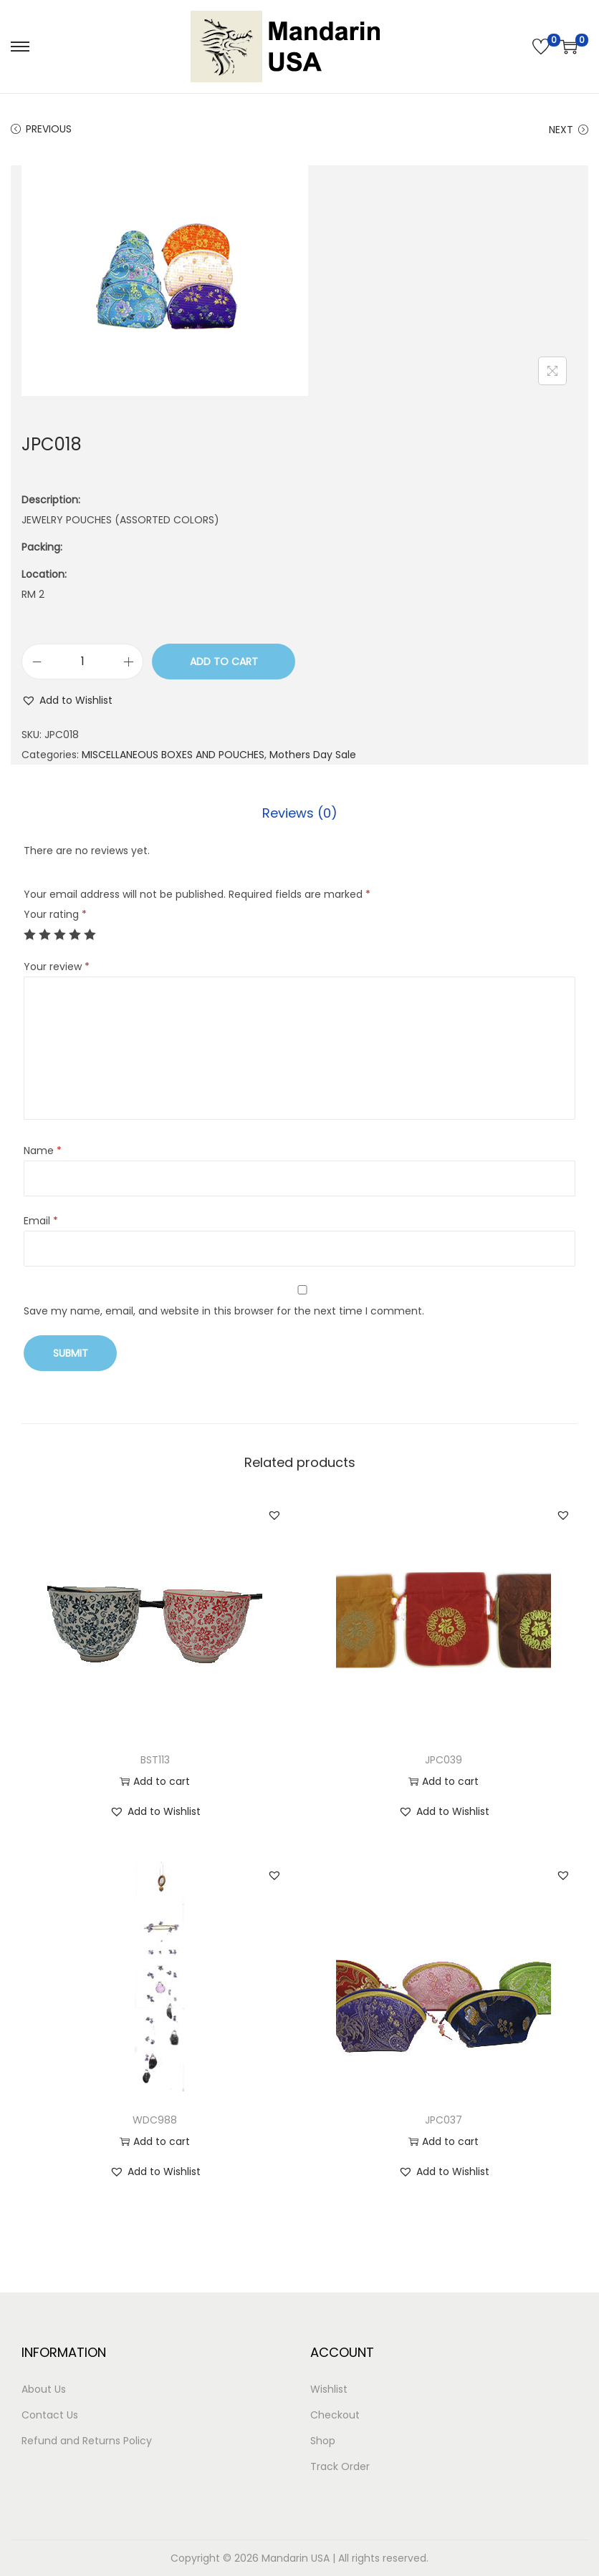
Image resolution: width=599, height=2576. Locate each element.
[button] (66, 700)
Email (41, 1221)
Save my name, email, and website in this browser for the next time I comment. (224, 1311)
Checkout (335, 2415)
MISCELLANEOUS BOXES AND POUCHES (173, 754)
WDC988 (155, 2120)
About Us (43, 2389)
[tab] (299, 813)
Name (43, 1150)
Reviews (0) (299, 813)
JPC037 (443, 2120)
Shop (322, 2441)
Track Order (340, 2466)
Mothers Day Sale (312, 754)
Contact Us (49, 2415)
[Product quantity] (82, 662)
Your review (57, 966)
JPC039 (443, 1760)
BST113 (155, 1760)
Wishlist (329, 2389)
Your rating (55, 914)
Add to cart (224, 661)
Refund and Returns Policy (86, 2441)
